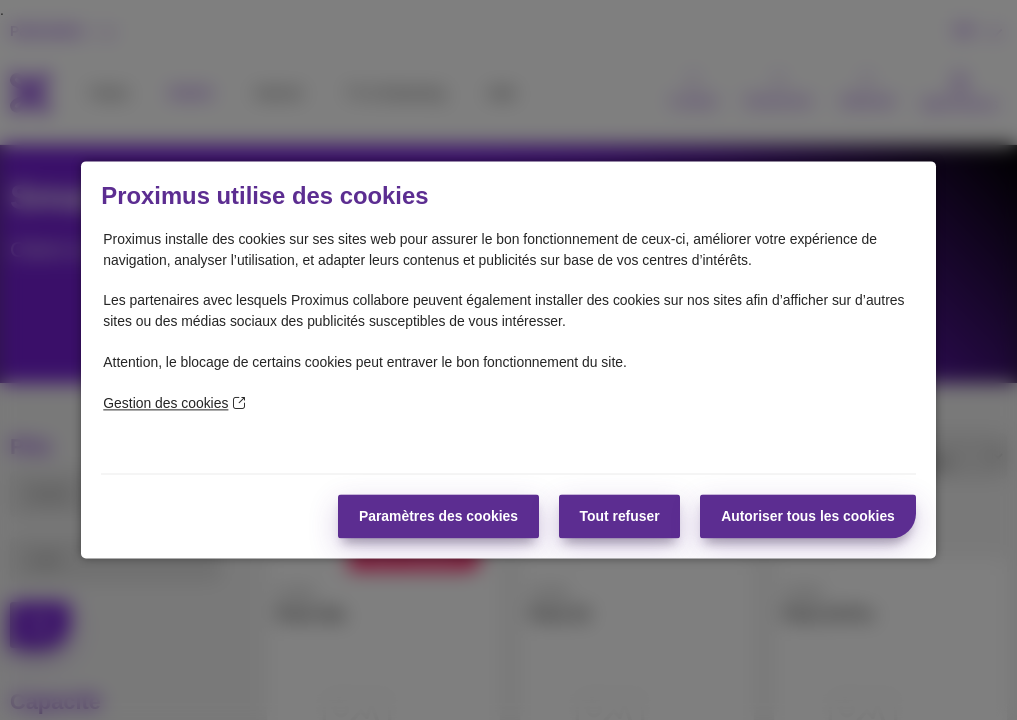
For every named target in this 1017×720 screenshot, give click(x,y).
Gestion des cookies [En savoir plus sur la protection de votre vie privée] (174, 403)
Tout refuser (620, 516)
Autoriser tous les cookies (808, 516)
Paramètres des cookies (438, 516)
